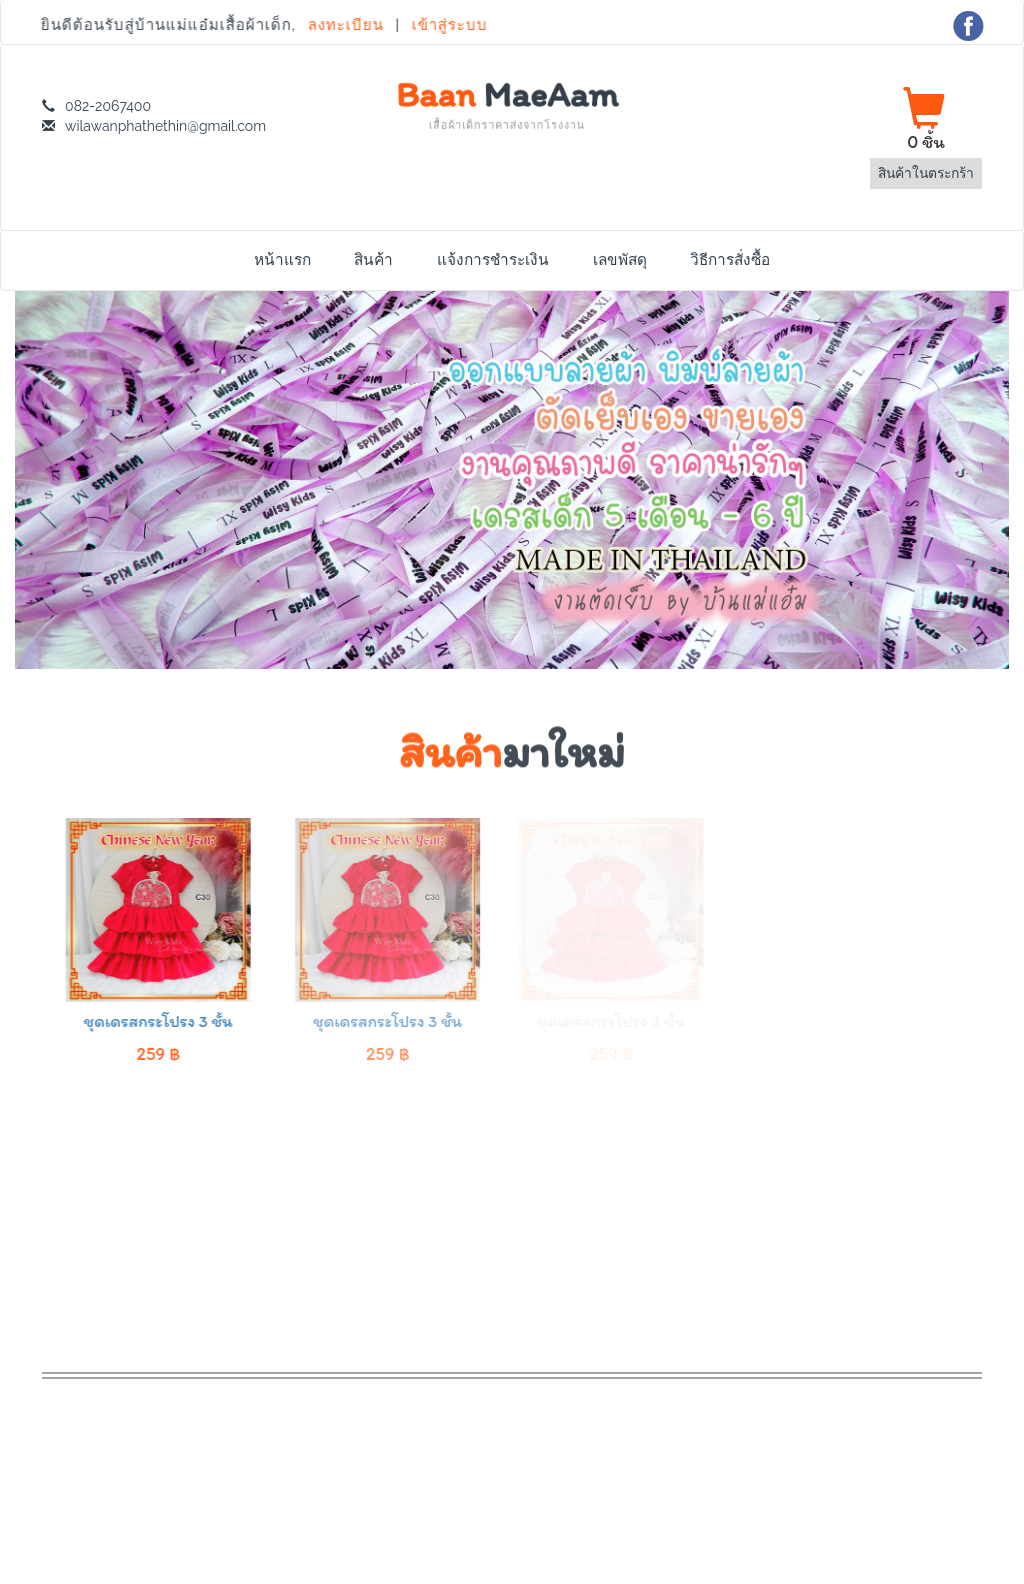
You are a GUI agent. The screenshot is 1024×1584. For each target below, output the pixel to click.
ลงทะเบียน (345, 25)
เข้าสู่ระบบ (448, 25)
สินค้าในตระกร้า (926, 173)
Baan (507, 103)
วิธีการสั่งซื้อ (730, 260)
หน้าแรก (282, 260)
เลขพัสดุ (620, 260)
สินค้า (373, 260)
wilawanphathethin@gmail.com (165, 126)
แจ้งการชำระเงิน (493, 260)
